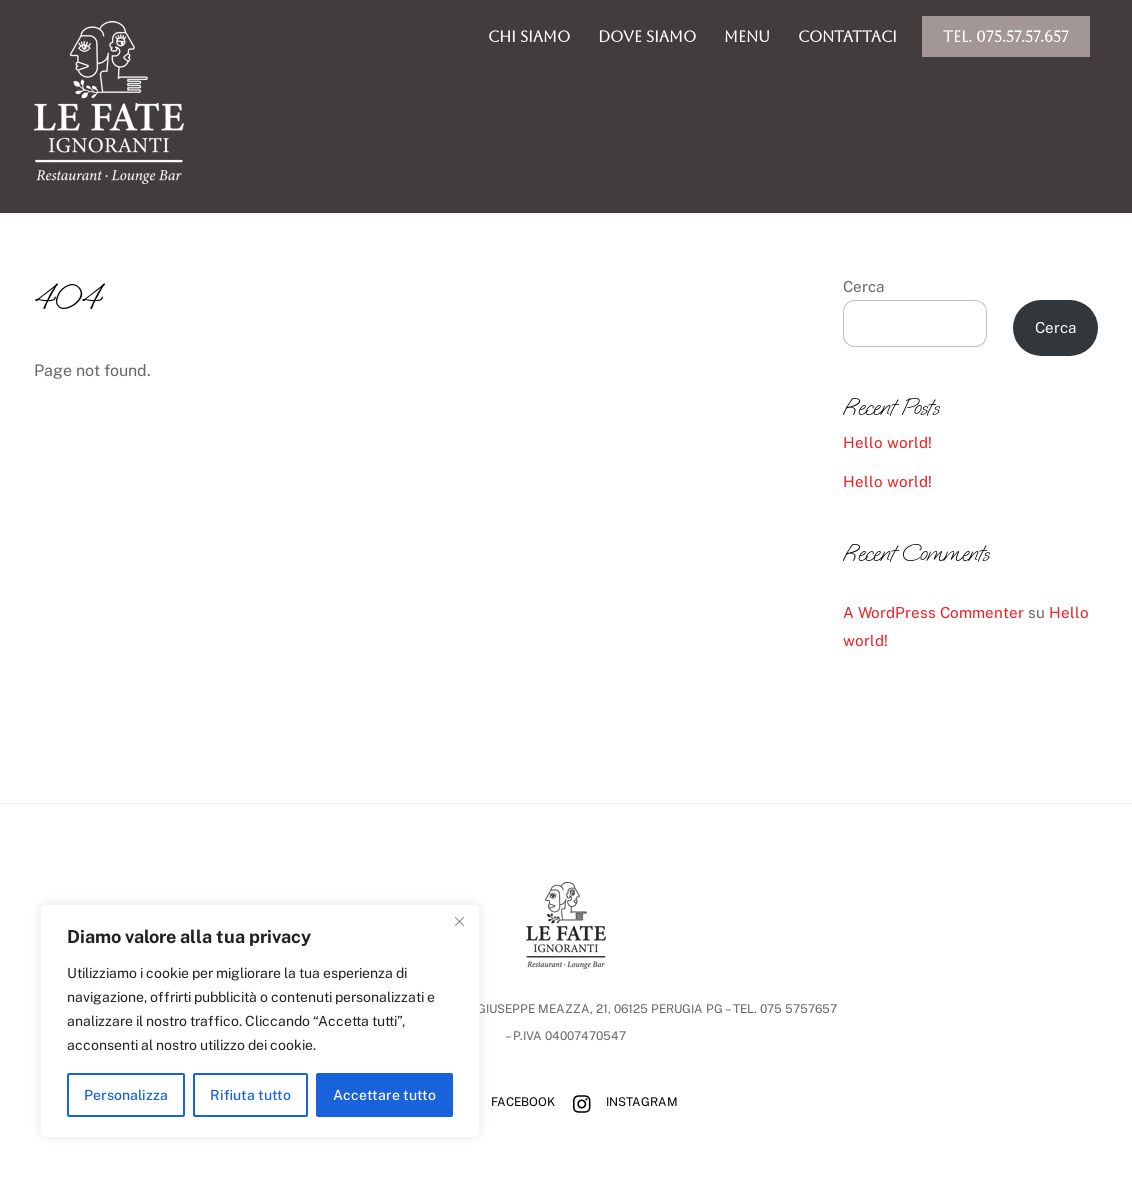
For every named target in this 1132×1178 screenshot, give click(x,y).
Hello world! (887, 442)
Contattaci (847, 36)
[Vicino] (459, 921)
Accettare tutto (384, 1095)
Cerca (863, 286)
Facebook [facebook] (501, 1102)
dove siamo (647, 36)
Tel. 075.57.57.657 (1006, 36)
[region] (260, 1021)
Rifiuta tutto (250, 1095)
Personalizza (126, 1095)
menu (747, 36)
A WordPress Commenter (933, 612)
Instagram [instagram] (620, 1102)
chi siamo (529, 36)
